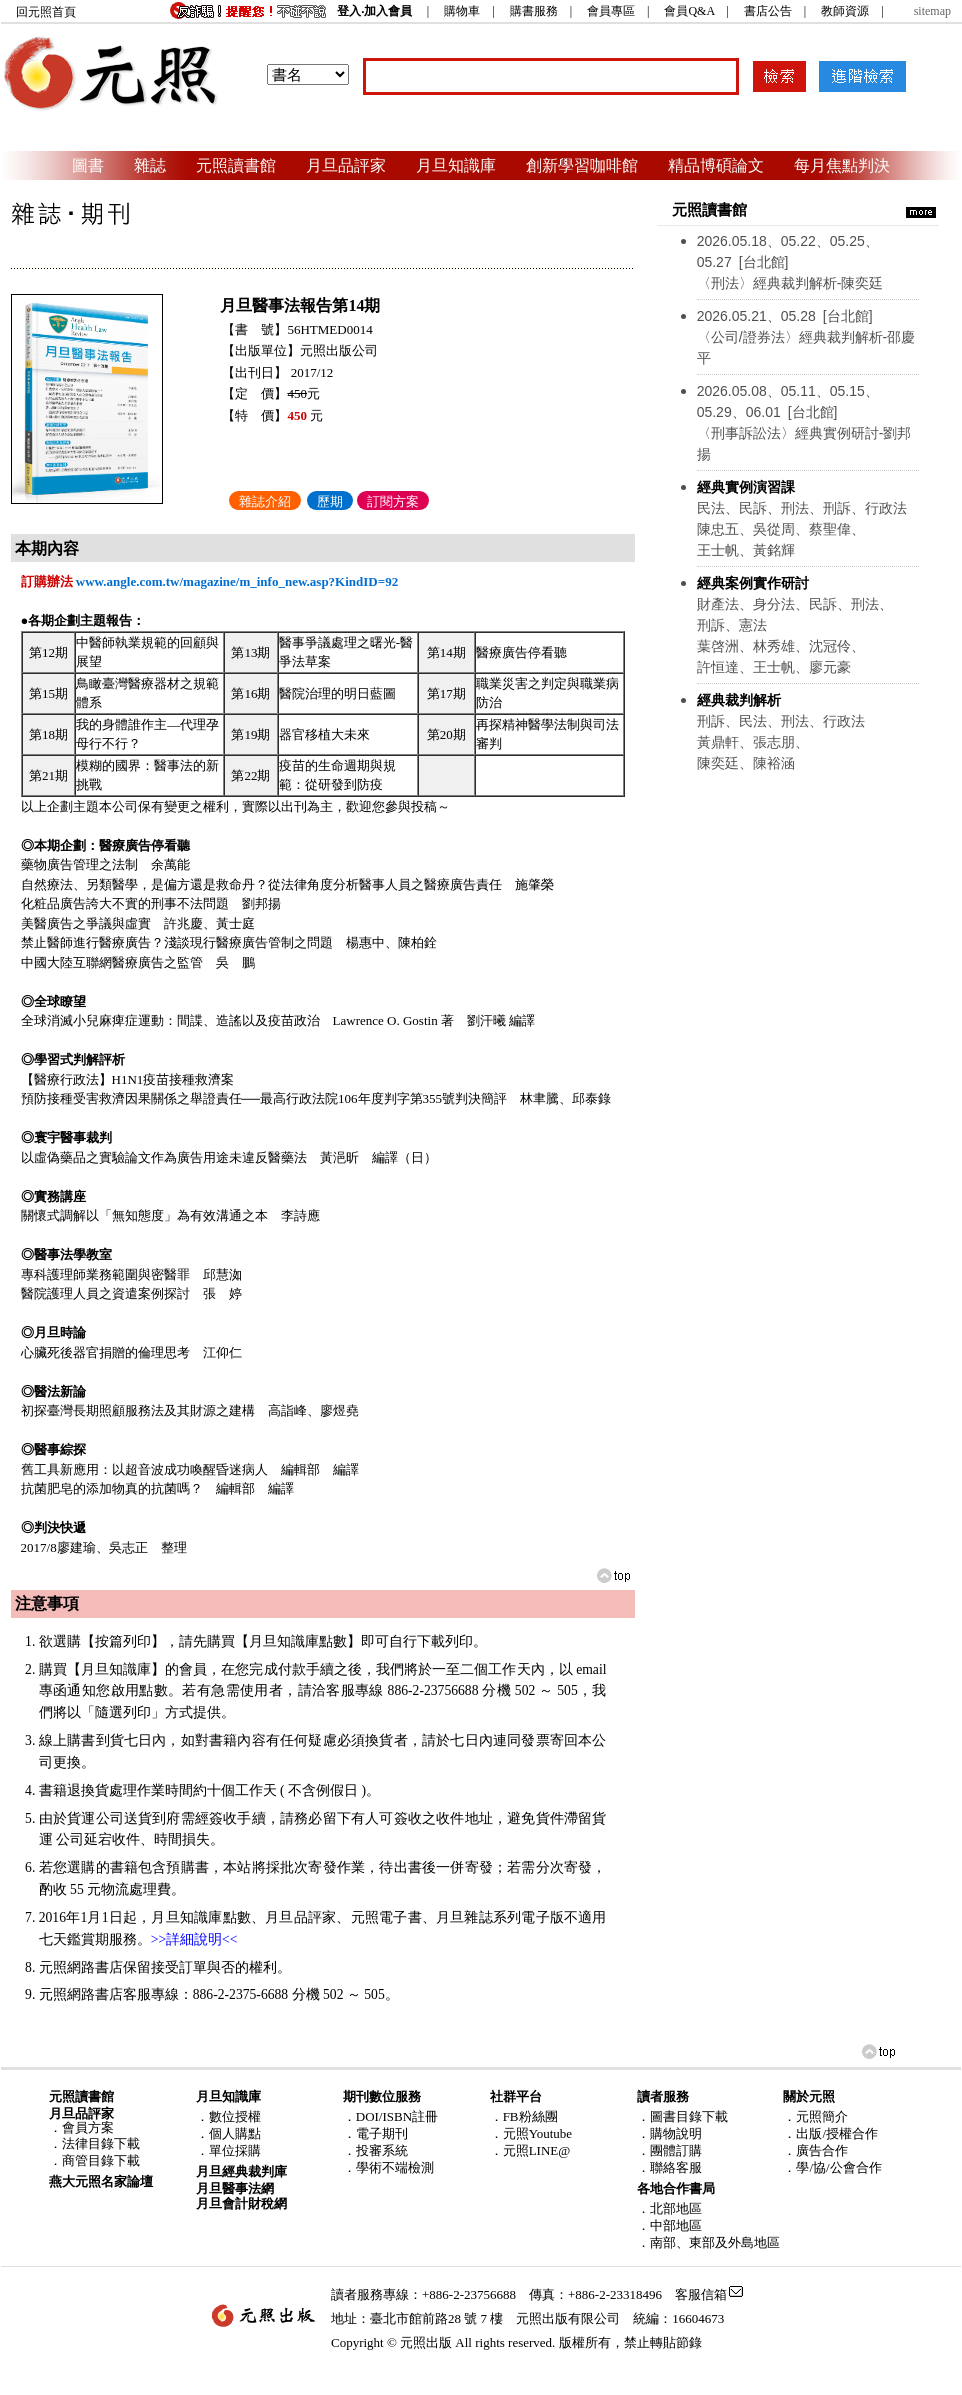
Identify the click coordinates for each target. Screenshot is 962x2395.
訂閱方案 (393, 501)
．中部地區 (669, 2225)
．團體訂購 (669, 2150)
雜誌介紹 (265, 501)
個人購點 (235, 2133)
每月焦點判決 (842, 165)
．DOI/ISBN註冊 (390, 2116)
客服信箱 (701, 2294)
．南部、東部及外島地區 (708, 2242)
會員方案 (88, 2127)
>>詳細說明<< (194, 1939)
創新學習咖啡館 (582, 165)
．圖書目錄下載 (682, 2116)
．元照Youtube (531, 2133)
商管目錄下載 (101, 2160)
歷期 (330, 501)
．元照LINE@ (530, 2150)
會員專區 (611, 11)
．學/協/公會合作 (832, 2167)
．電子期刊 (375, 2133)
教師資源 (845, 11)
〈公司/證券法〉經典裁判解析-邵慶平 (806, 337)
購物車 (462, 11)
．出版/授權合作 (830, 2133)
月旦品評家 (346, 165)
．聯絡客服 (669, 2167)
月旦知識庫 (456, 165)
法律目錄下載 (101, 2143)
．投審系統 (375, 2150)
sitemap (932, 11)
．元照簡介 (815, 2116)
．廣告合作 (815, 2150)
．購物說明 (669, 2133)
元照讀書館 (236, 165)
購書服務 (534, 11)
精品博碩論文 (716, 165)
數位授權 (235, 2116)
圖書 (88, 165)
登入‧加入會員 (374, 11)
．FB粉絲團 (524, 2116)
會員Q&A (689, 11)
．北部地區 (669, 2208)
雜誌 (150, 165)
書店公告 (768, 11)
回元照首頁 (46, 12)
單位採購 (235, 2150)
